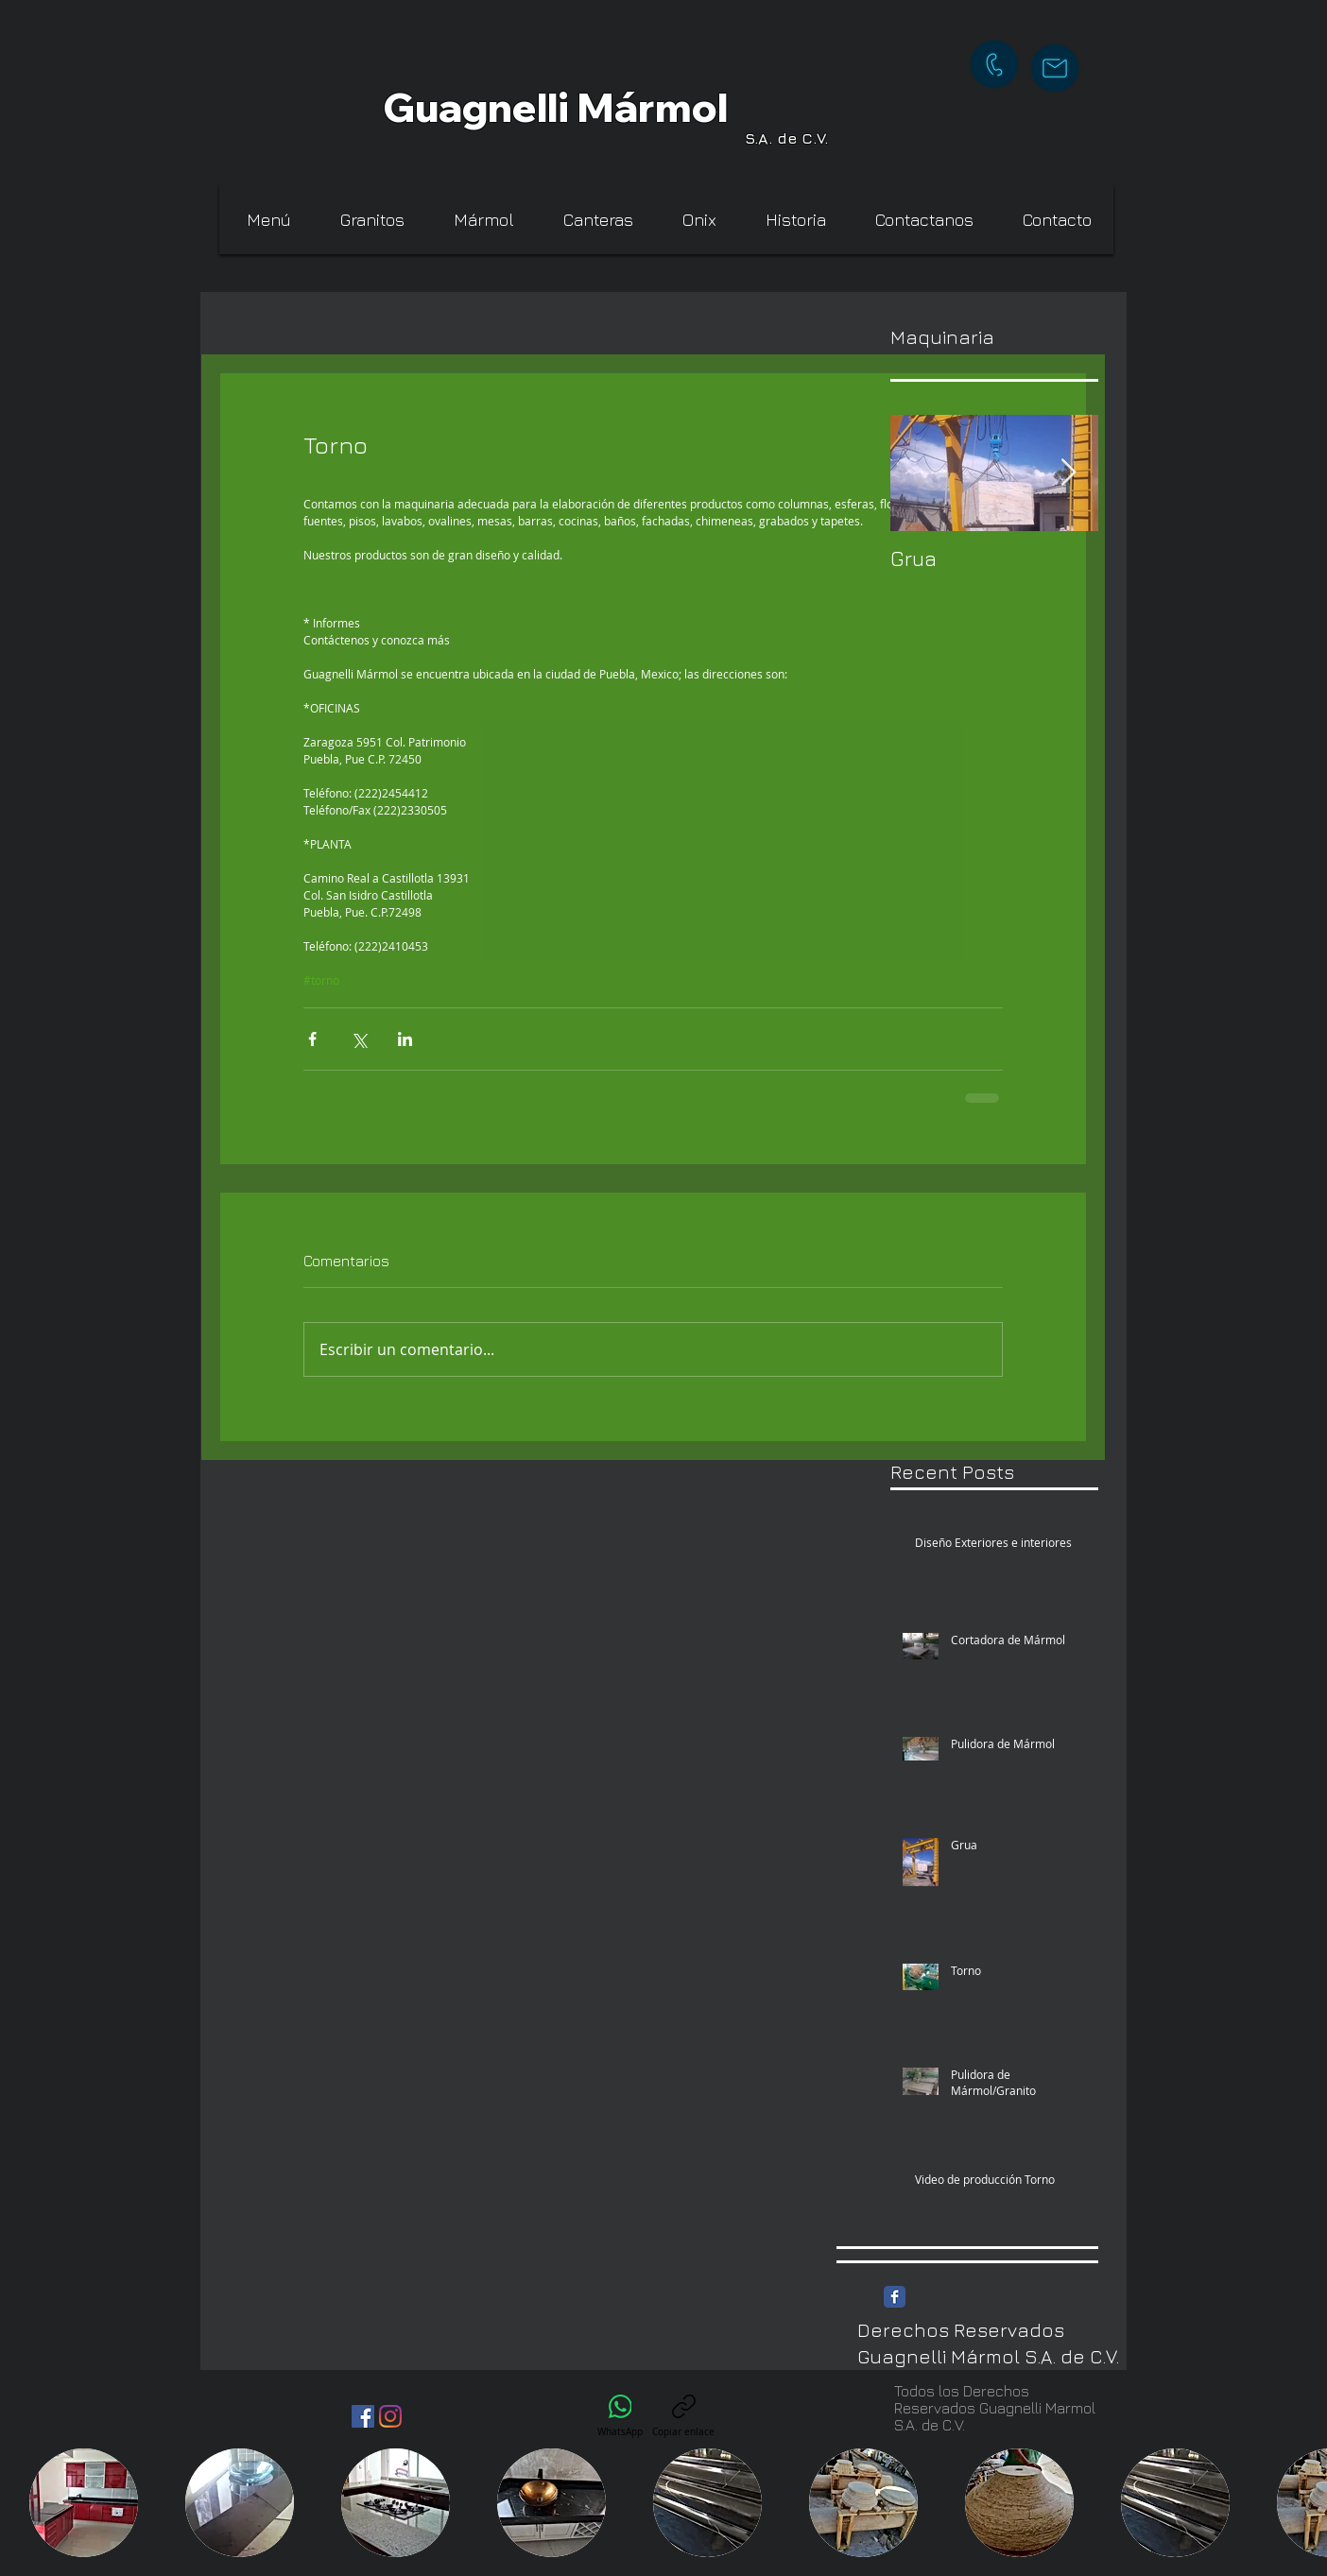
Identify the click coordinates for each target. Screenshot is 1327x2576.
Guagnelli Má (510, 107)
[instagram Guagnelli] (390, 2416)
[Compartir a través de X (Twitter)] (359, 1039)
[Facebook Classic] (894, 2297)
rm (665, 107)
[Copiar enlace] (683, 2416)
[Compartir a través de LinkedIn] (405, 1039)
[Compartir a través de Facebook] (312, 1039)
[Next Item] (1068, 473)
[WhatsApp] (620, 2416)
